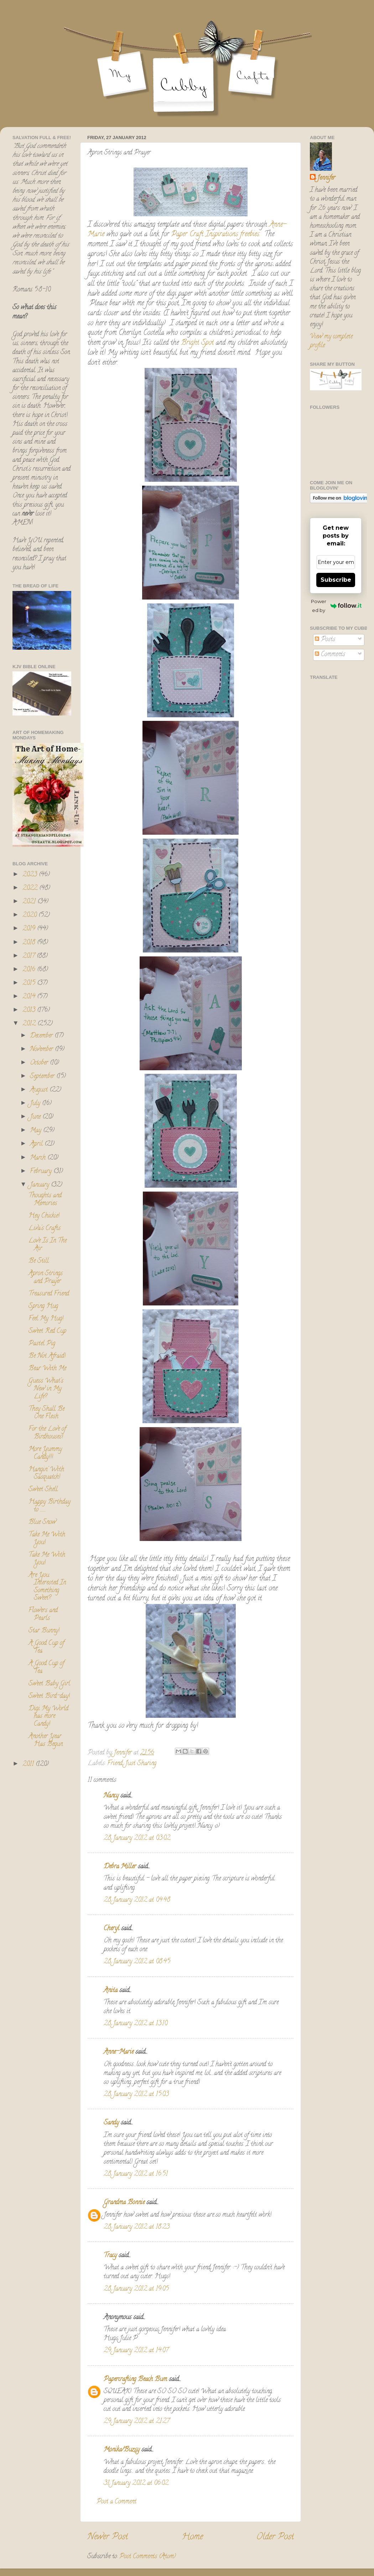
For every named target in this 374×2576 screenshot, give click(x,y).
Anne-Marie (119, 2052)
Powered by (336, 605)
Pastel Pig (41, 1344)
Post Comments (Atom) (147, 2557)
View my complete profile (331, 341)
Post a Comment (116, 2502)
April (37, 1144)
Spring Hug (43, 1306)
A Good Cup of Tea (46, 1647)
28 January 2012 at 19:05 (136, 2289)
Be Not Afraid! (47, 1356)
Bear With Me (47, 1369)
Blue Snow (42, 1522)
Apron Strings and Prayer (45, 1278)
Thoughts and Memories (45, 1200)
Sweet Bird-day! (49, 1696)
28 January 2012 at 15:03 (136, 2095)
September (43, 1077)
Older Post (275, 2537)
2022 (30, 888)
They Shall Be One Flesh (46, 1413)
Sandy (111, 2123)
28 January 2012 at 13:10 (135, 2024)
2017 (29, 956)
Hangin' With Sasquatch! (46, 1474)
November (42, 1050)
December (42, 1036)
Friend (115, 1764)
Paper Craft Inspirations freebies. (215, 234)
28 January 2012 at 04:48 (137, 1900)
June (36, 1117)
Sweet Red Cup (47, 1331)
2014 (29, 997)
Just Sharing (140, 1764)
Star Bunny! (43, 1631)
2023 (30, 875)
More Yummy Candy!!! (45, 1453)
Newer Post (107, 2537)
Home (192, 2537)
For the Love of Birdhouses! (47, 1433)
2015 (29, 983)
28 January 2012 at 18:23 (137, 2227)
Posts (325, 640)
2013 (29, 1010)
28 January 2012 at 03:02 (137, 1838)
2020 (30, 915)
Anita (111, 1991)
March (38, 1158)
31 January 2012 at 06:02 (136, 2483)
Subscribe (336, 579)
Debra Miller (120, 1867)
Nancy (111, 1796)
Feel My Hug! (45, 1319)
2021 (29, 902)
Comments (330, 655)
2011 (29, 1764)
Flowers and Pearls (43, 1615)
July (36, 1104)
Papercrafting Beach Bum (135, 2380)
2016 (29, 970)
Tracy (110, 2256)
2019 (29, 929)
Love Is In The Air (47, 1245)
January (40, 1185)
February (41, 1172)
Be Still (38, 1261)
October (40, 1063)
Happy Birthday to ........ (49, 1506)
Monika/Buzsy (122, 2450)
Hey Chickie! (43, 1216)
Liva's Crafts (44, 1229)
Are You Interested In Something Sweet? (47, 1587)
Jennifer (326, 178)
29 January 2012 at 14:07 (136, 2351)
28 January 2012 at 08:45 (137, 1962)
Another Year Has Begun (45, 1740)
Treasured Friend (48, 1294)
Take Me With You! (46, 1539)
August (40, 1090)
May (36, 1131)
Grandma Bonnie (124, 2203)
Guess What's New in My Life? (45, 1389)
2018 (29, 943)
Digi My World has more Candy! (48, 1716)
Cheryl (111, 1929)
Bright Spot (197, 343)
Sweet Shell (43, 1490)
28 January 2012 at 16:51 (136, 2174)
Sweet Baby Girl (49, 1684)
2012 (29, 1024)
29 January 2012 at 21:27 (137, 2422)
